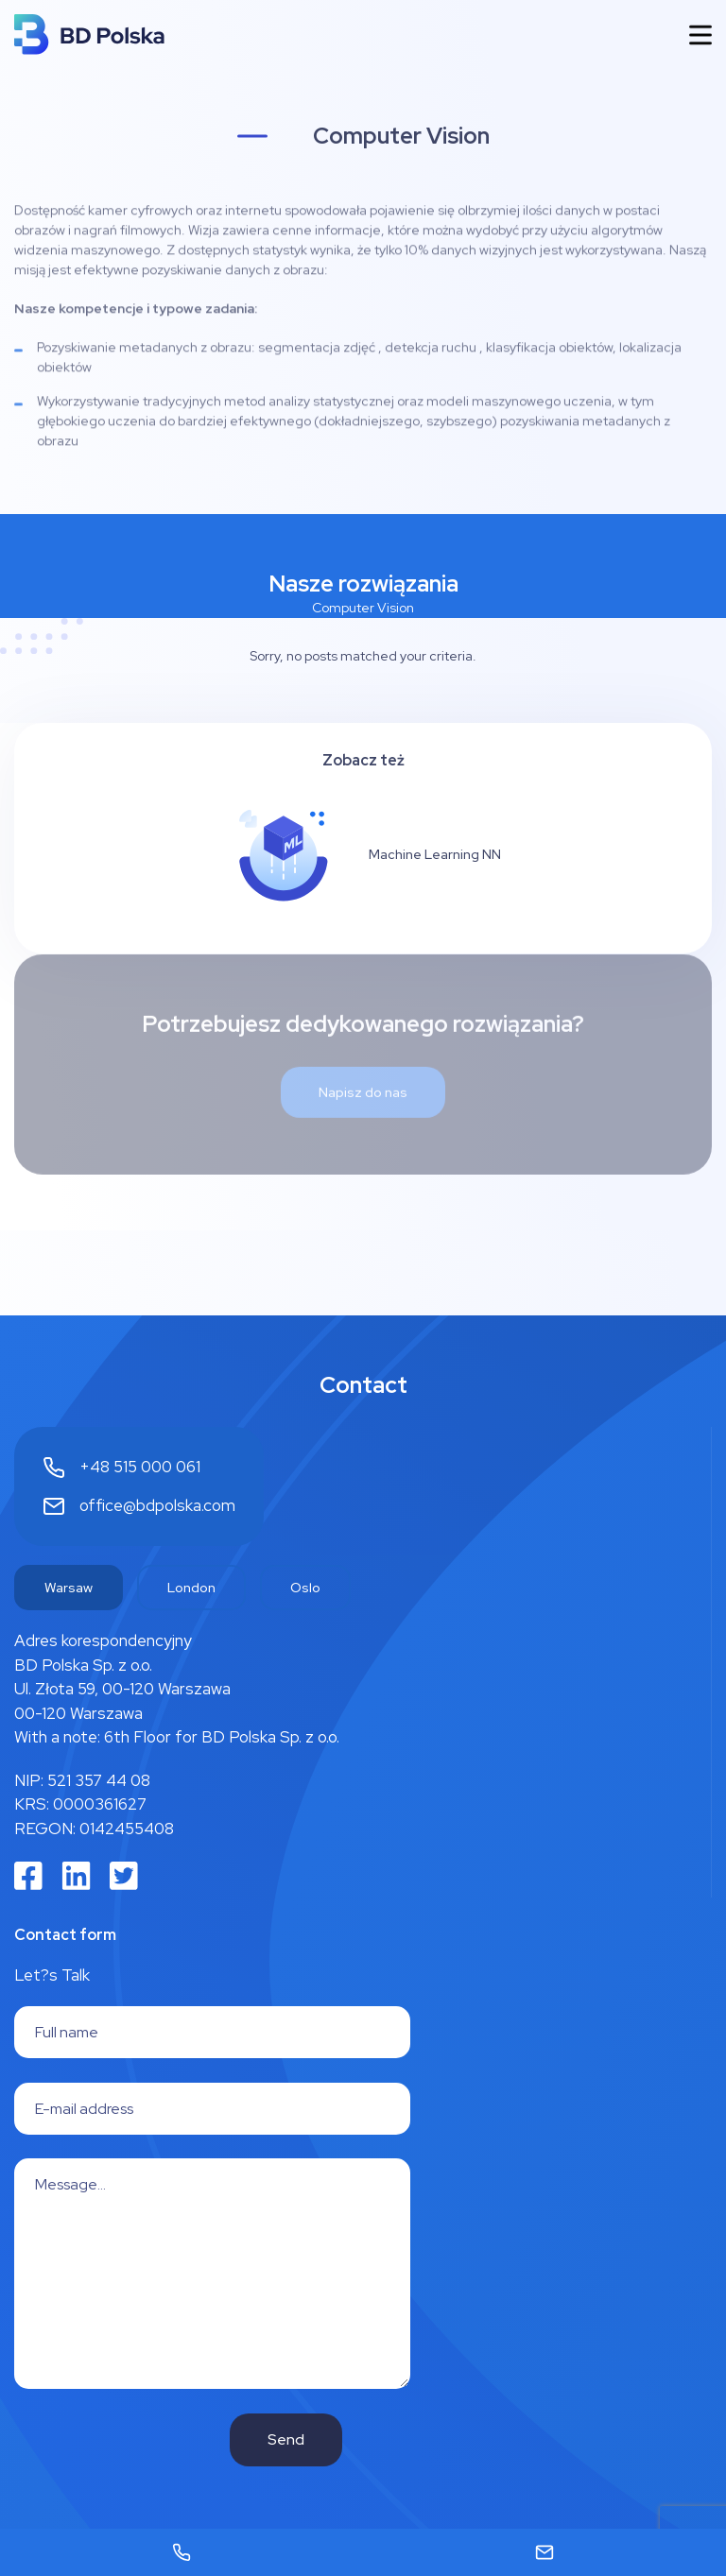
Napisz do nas (363, 1054)
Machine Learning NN (435, 854)
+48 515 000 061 (139, 1466)
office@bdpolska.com (157, 1505)
